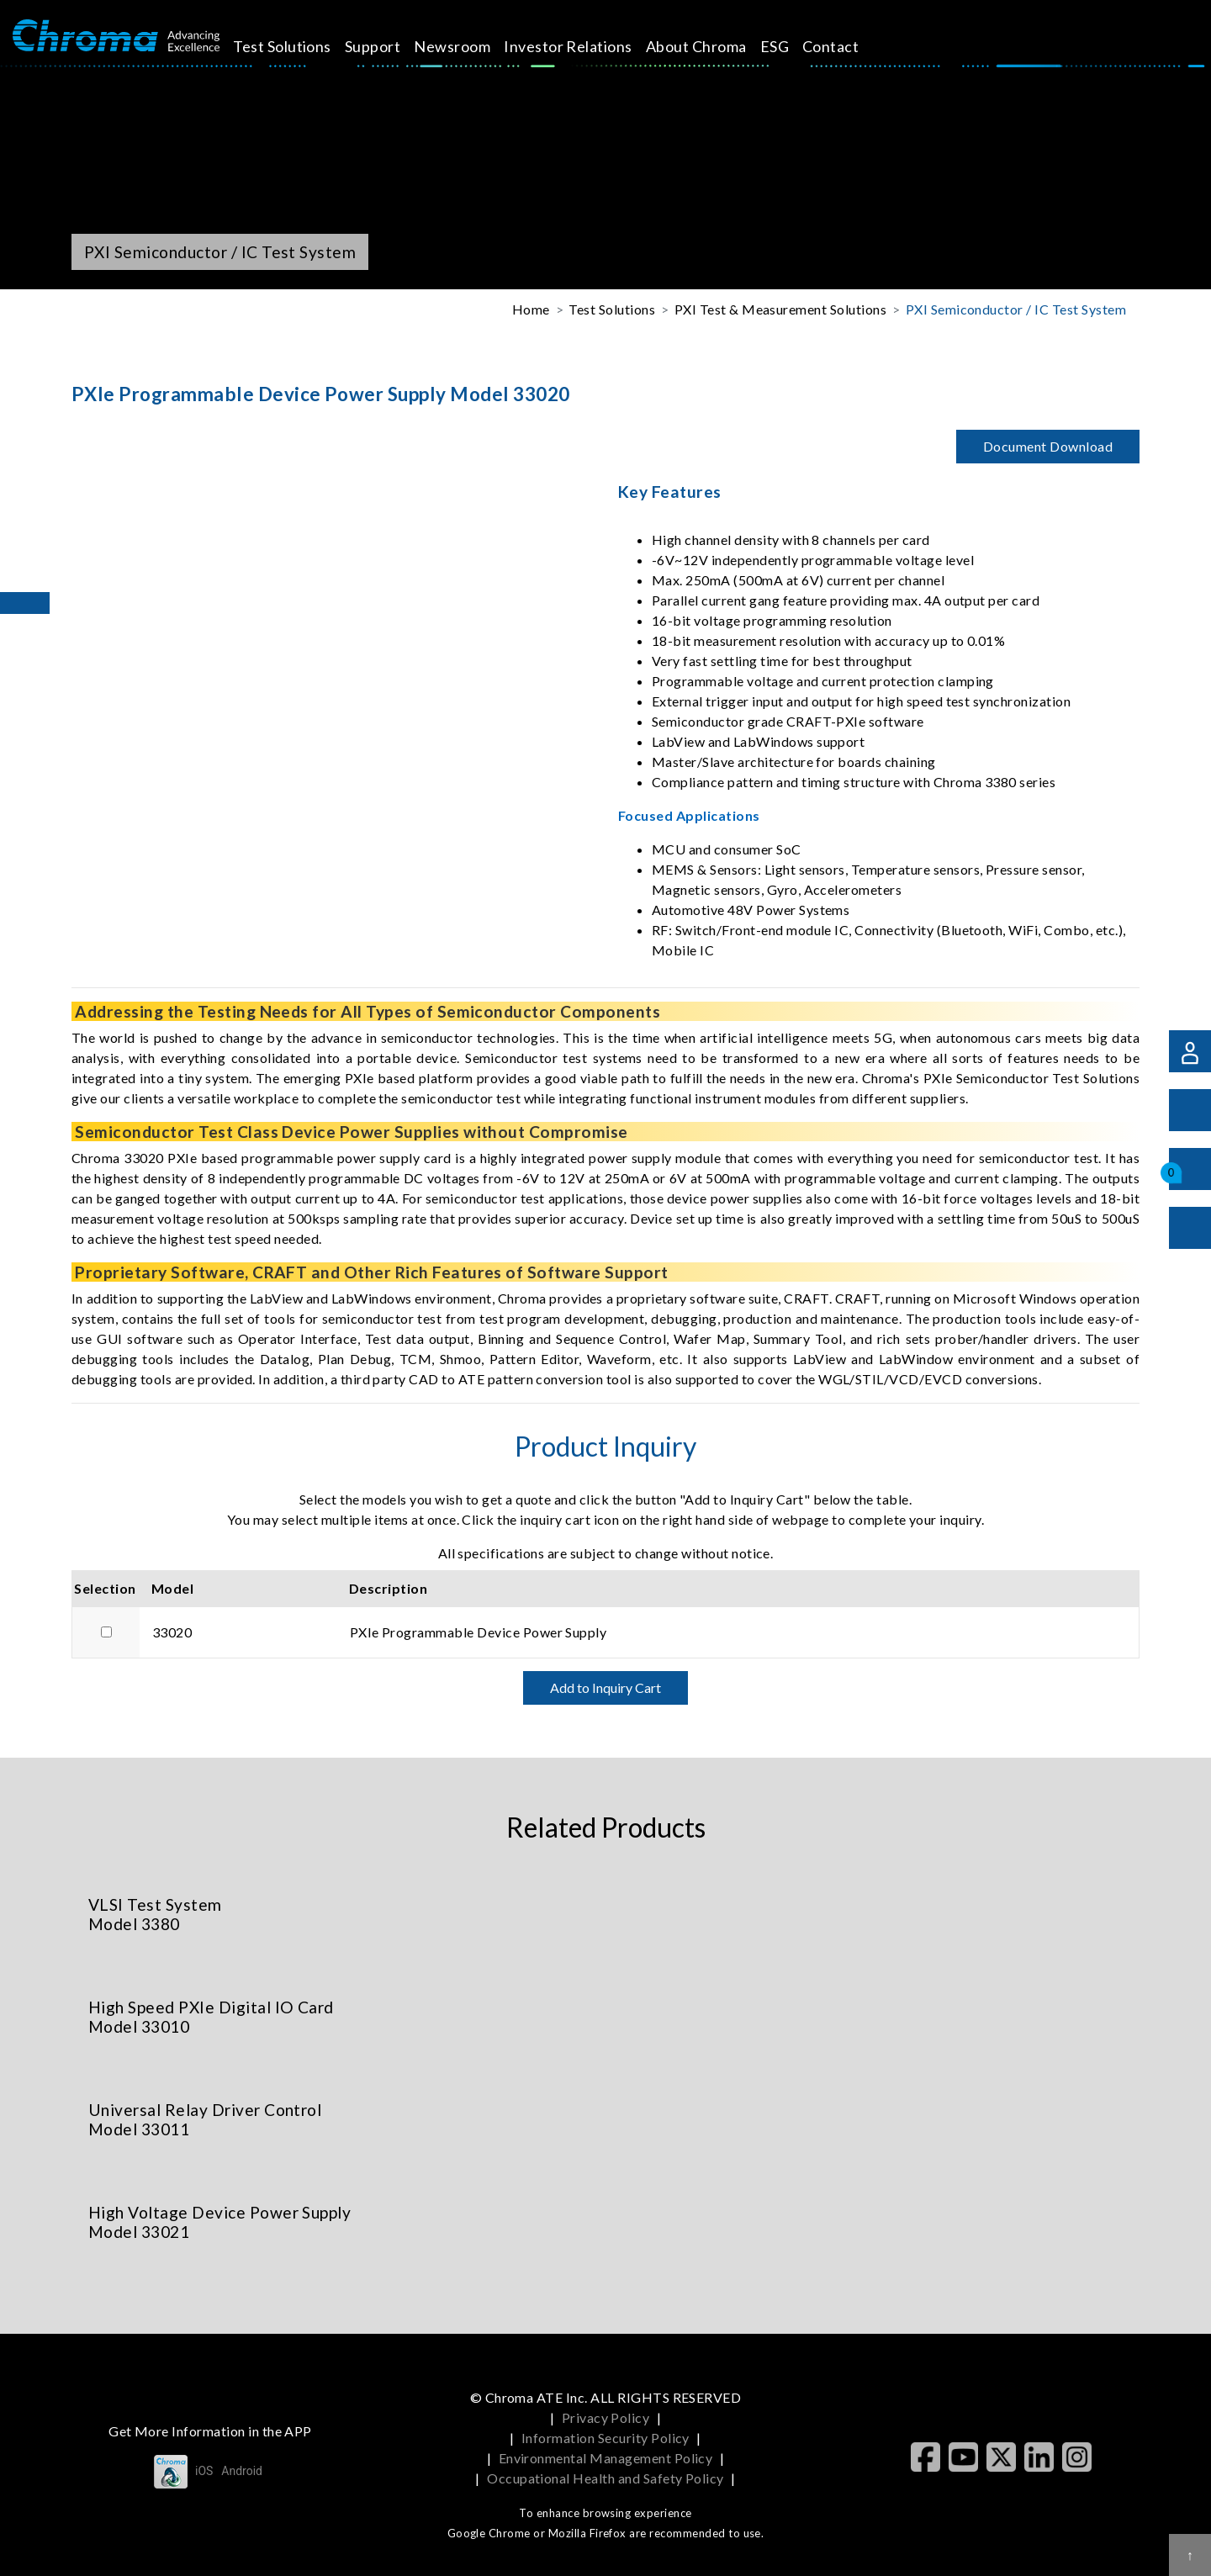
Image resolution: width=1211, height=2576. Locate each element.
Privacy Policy (606, 2417)
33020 (172, 1632)
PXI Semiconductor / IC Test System (1016, 309)
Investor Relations (587, 46)
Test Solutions (301, 46)
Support (392, 46)
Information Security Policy (605, 2438)
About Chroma (715, 46)
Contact (850, 46)
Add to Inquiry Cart (605, 1687)
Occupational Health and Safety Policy (605, 2478)
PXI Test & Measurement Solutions (780, 309)
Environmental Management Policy (606, 2458)
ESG (793, 46)
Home (531, 309)
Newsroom (471, 46)
